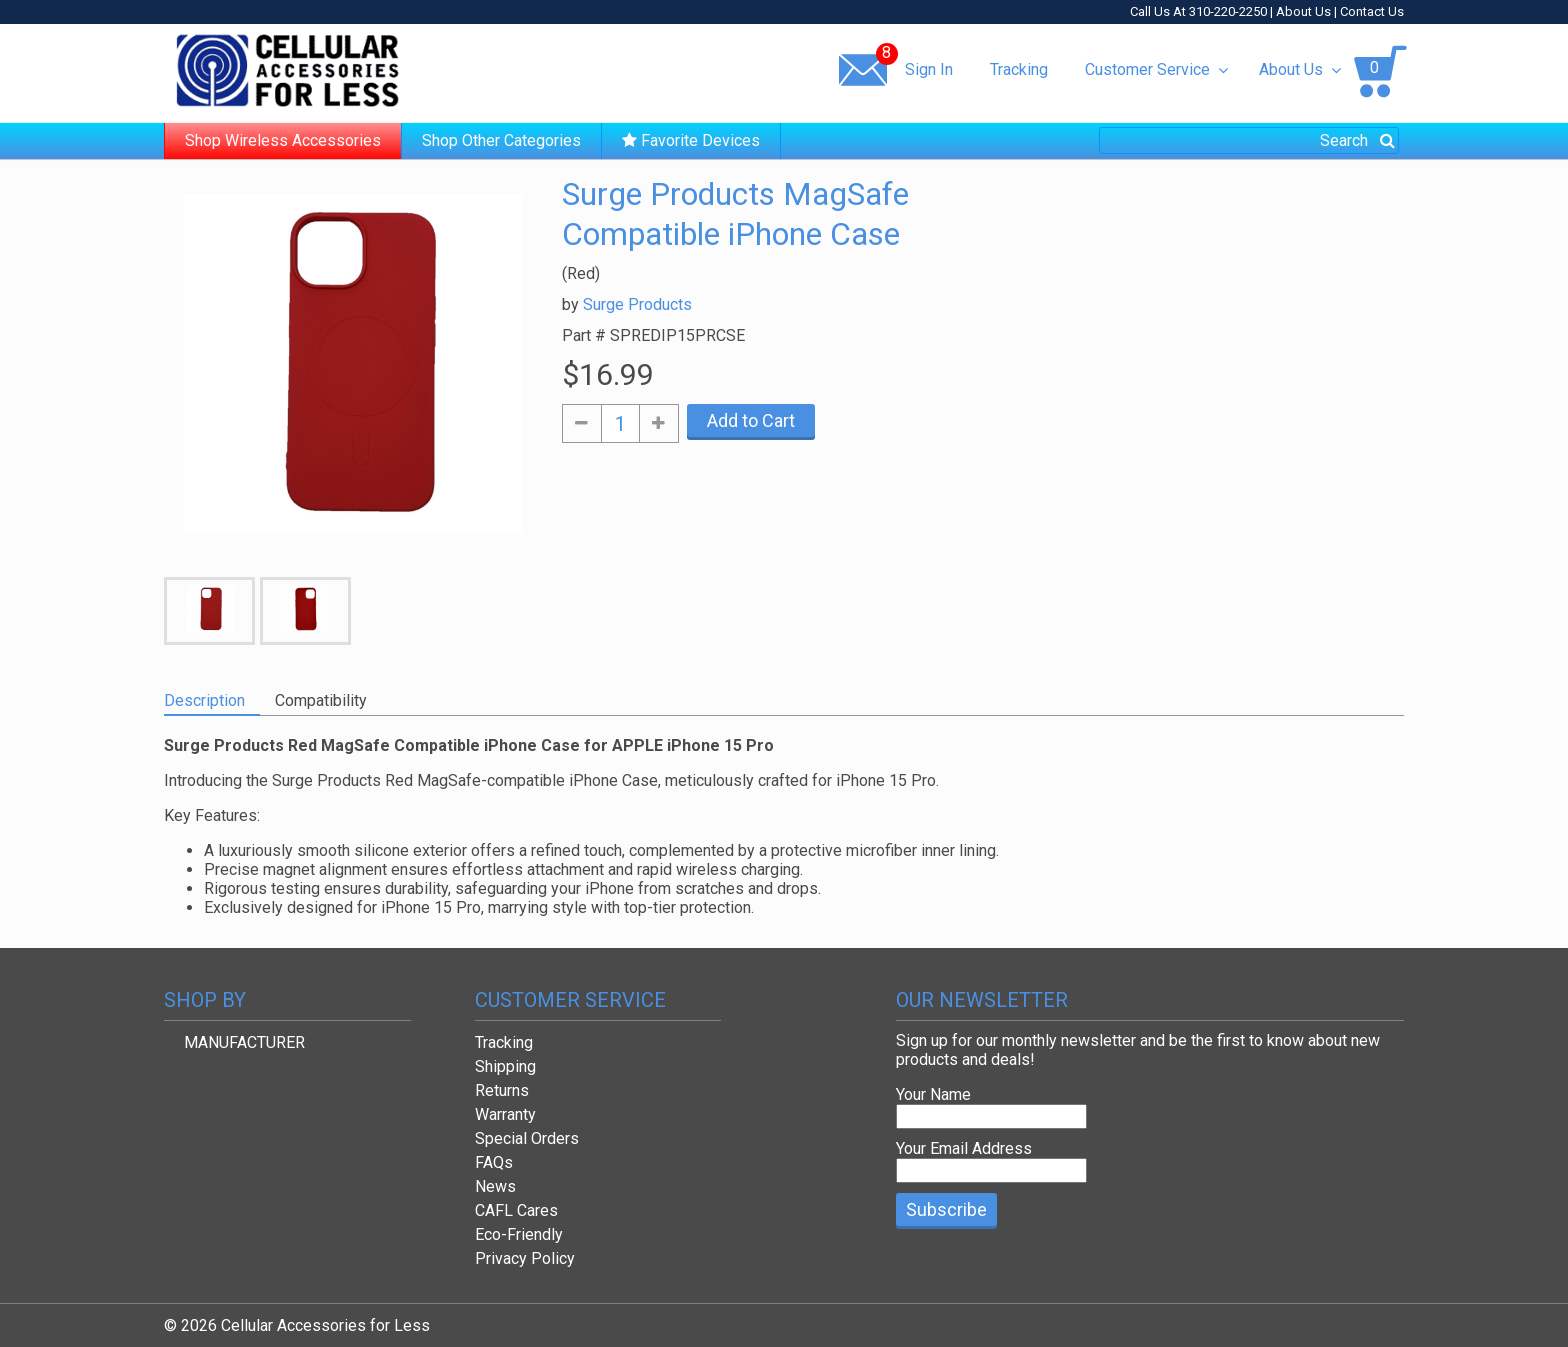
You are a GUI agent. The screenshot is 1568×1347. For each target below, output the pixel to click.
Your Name (933, 1094)
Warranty (505, 1114)
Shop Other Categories (501, 140)
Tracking (1019, 69)
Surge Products (637, 304)
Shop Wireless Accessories (283, 140)
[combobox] (1249, 140)
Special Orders (527, 1138)
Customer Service (1156, 69)
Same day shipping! (539, 69)
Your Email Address (964, 1148)
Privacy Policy (525, 1258)
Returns (502, 1090)
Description (204, 700)
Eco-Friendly (519, 1234)
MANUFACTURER (244, 1042)
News (495, 1186)
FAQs (494, 1162)
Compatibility (321, 700)
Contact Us (1372, 11)
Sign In (929, 69)
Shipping (505, 1066)
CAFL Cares (516, 1210)
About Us (1303, 11)
